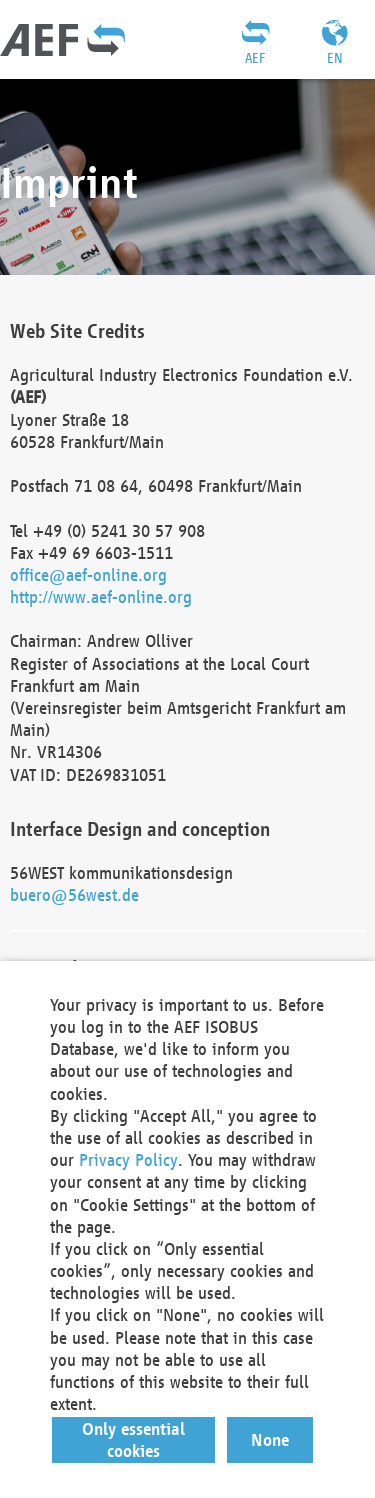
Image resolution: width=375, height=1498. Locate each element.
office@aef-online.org (88, 574)
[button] (134, 1440)
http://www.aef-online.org (101, 596)
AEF (255, 58)
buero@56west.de (74, 894)
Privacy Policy (128, 1159)
